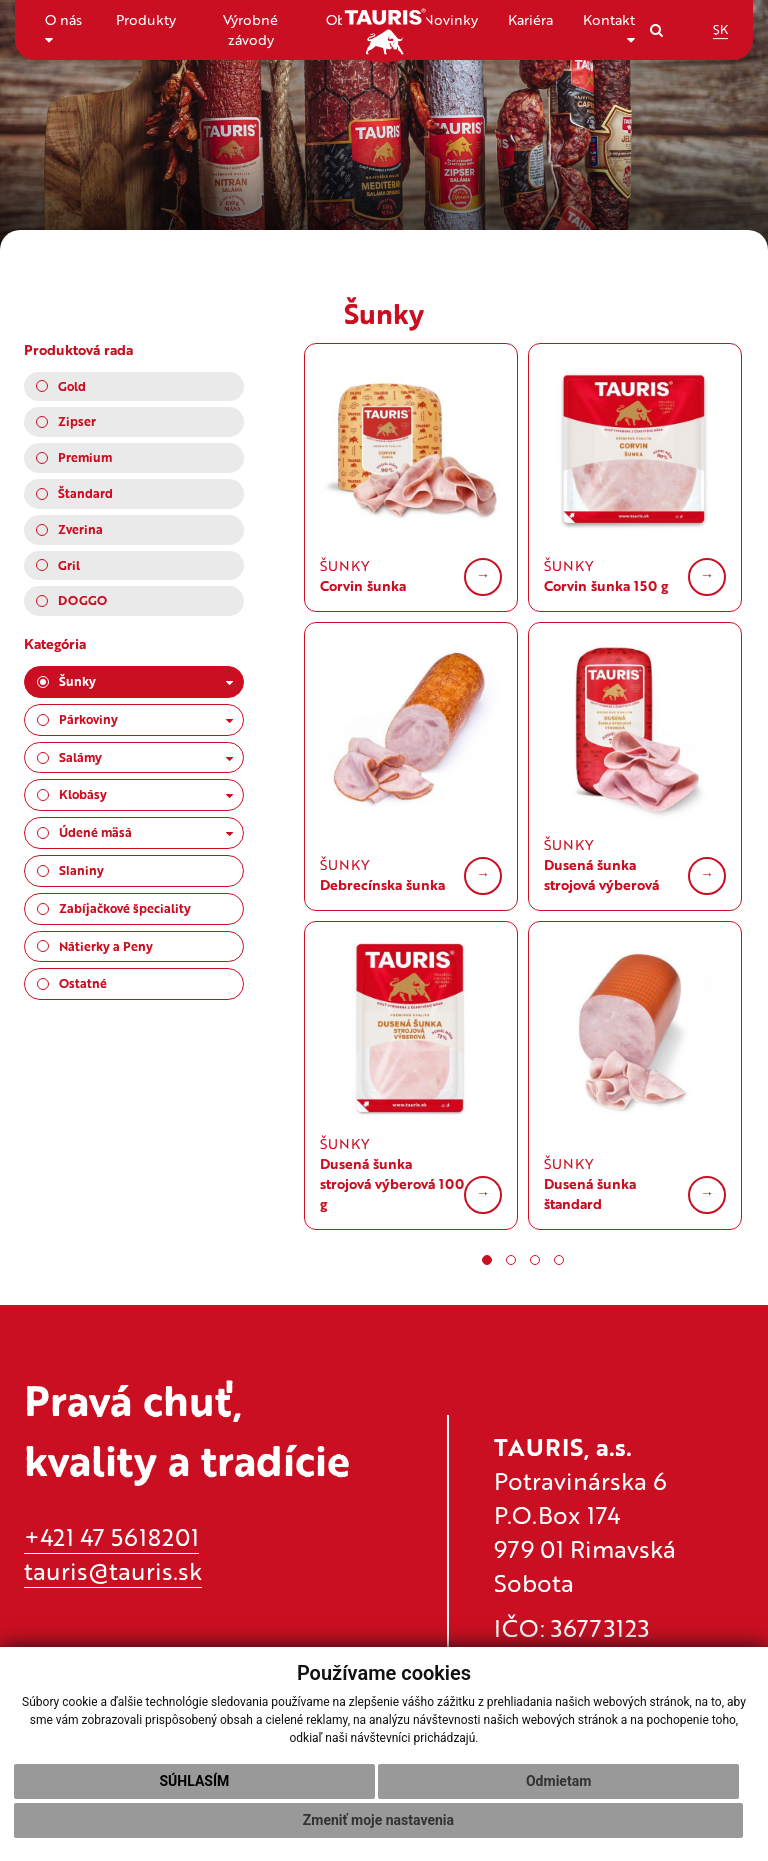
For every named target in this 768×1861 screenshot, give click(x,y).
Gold (72, 386)
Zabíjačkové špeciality (125, 908)
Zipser (77, 421)
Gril (69, 565)
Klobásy (146, 794)
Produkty (146, 19)
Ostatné (83, 983)
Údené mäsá (146, 832)
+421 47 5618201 (111, 1536)
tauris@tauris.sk (113, 1570)
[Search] (656, 29)
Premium (85, 457)
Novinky (450, 19)
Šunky (146, 681)
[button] (487, 1260)
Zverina (80, 529)
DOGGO (82, 600)
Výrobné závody (250, 29)
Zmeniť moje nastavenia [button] (378, 1820)
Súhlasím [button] (194, 1781)
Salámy (146, 757)
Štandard (85, 493)
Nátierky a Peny (106, 946)
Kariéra (530, 19)
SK (720, 29)
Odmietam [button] (558, 1781)
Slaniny (81, 870)
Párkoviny (146, 719)
